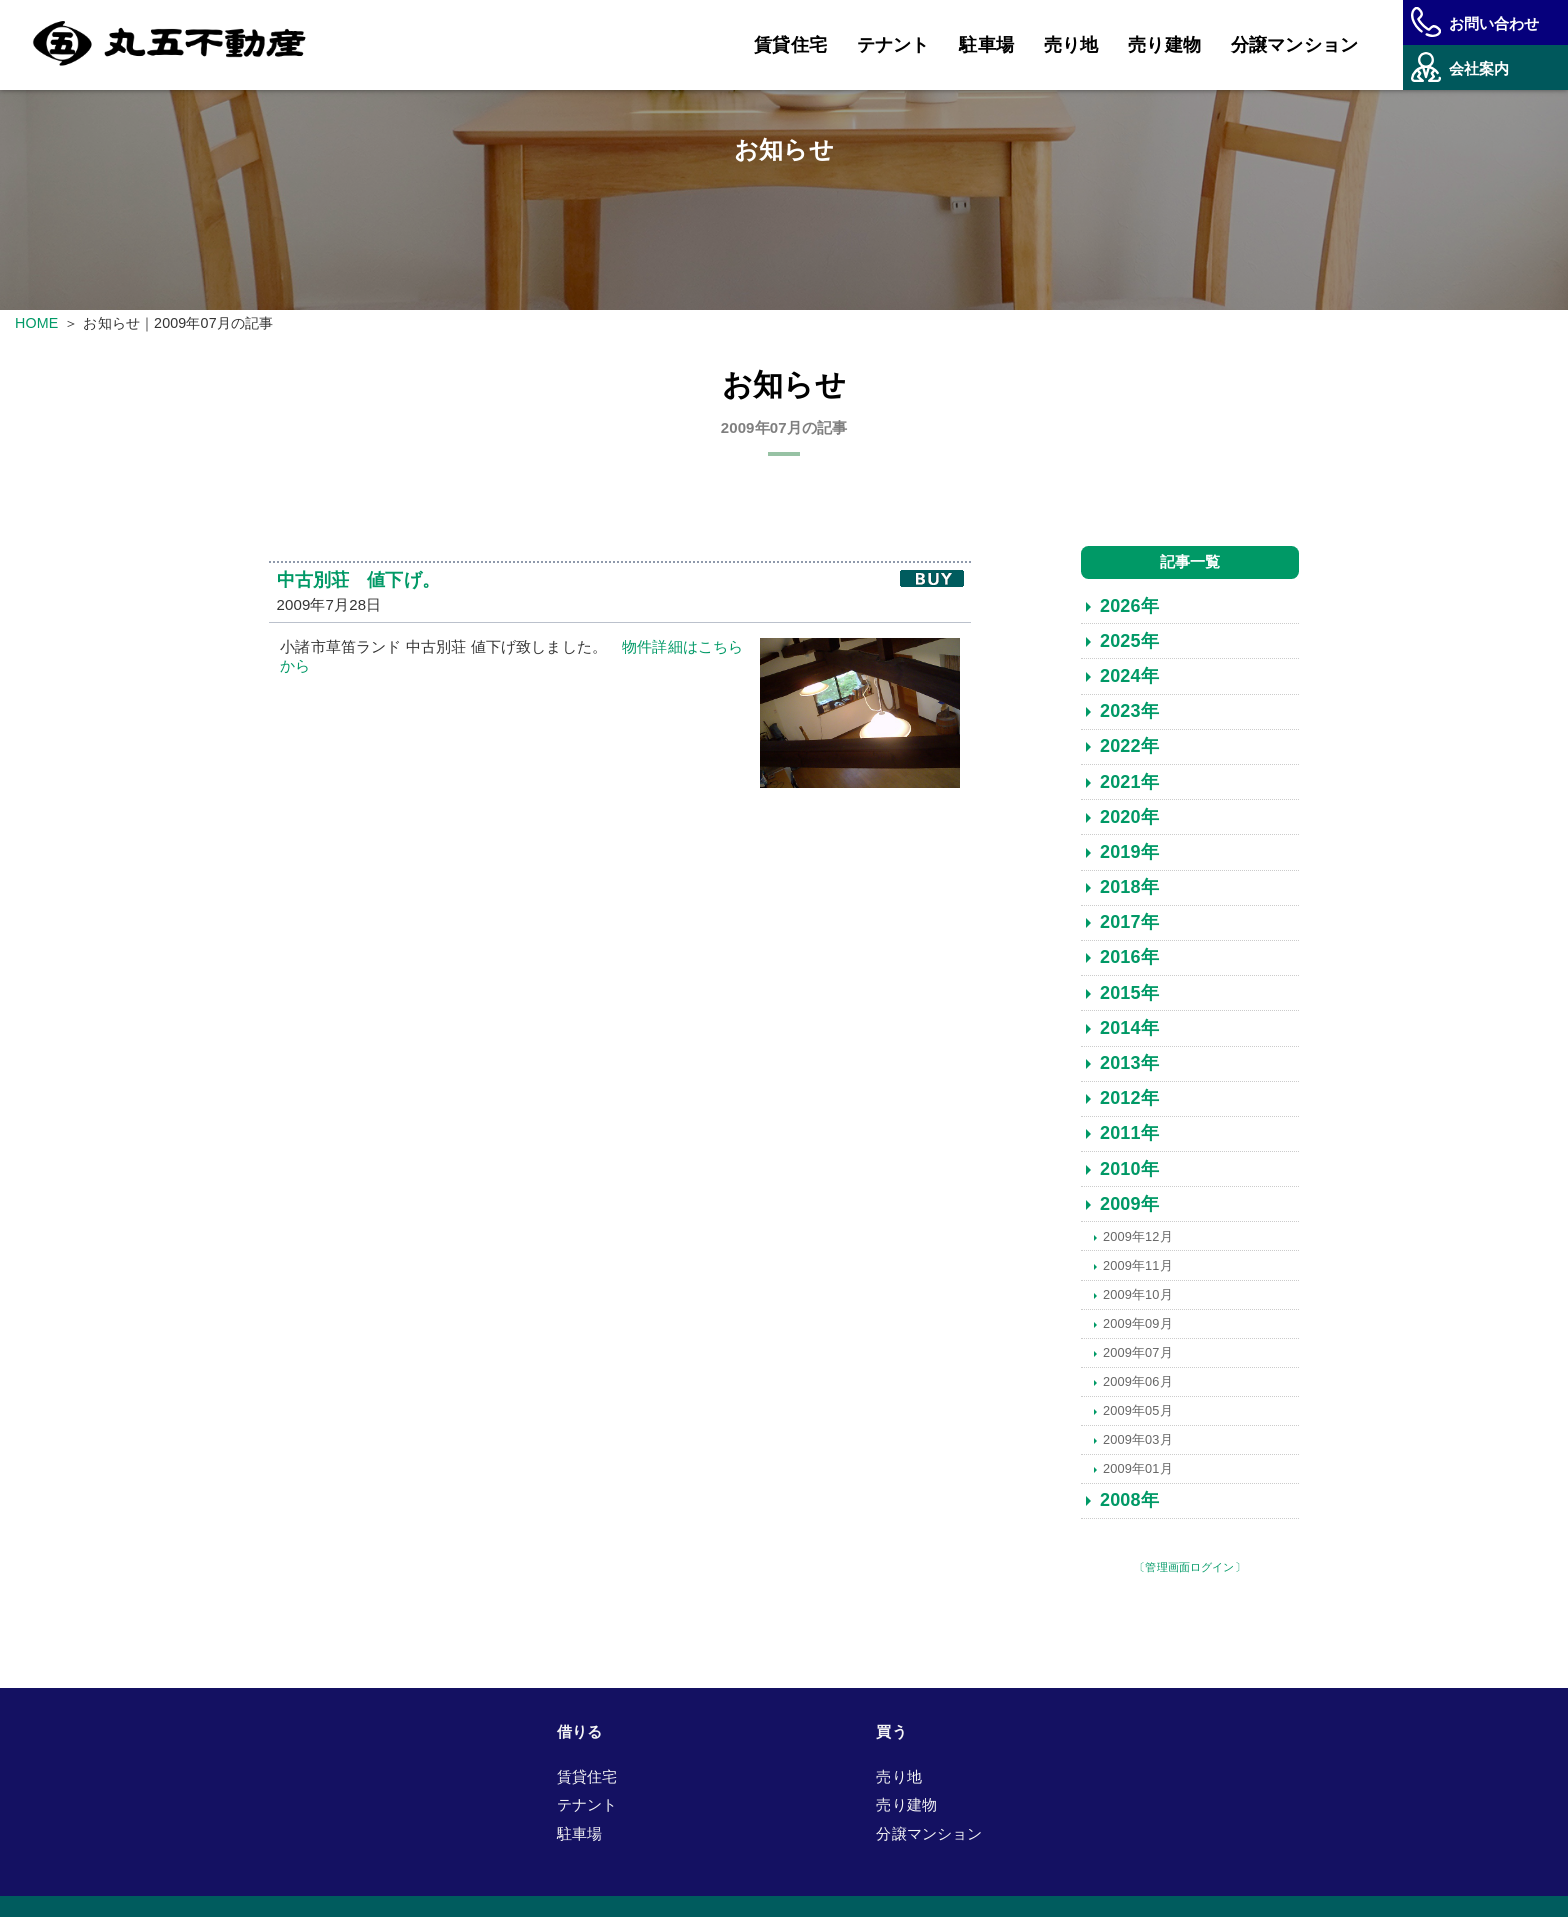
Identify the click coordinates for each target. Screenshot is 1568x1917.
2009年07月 (1138, 1352)
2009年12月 (1138, 1236)
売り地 (1071, 45)
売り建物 (1164, 45)
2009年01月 (1138, 1468)
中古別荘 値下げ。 (358, 581)
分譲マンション (1294, 45)
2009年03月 (1138, 1439)
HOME (36, 323)
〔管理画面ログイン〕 (1190, 1568)
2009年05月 (1138, 1410)
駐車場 (986, 45)
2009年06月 (1138, 1381)
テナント (893, 45)
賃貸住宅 (790, 45)
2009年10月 (1138, 1294)
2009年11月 (1138, 1265)
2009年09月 (1138, 1323)
